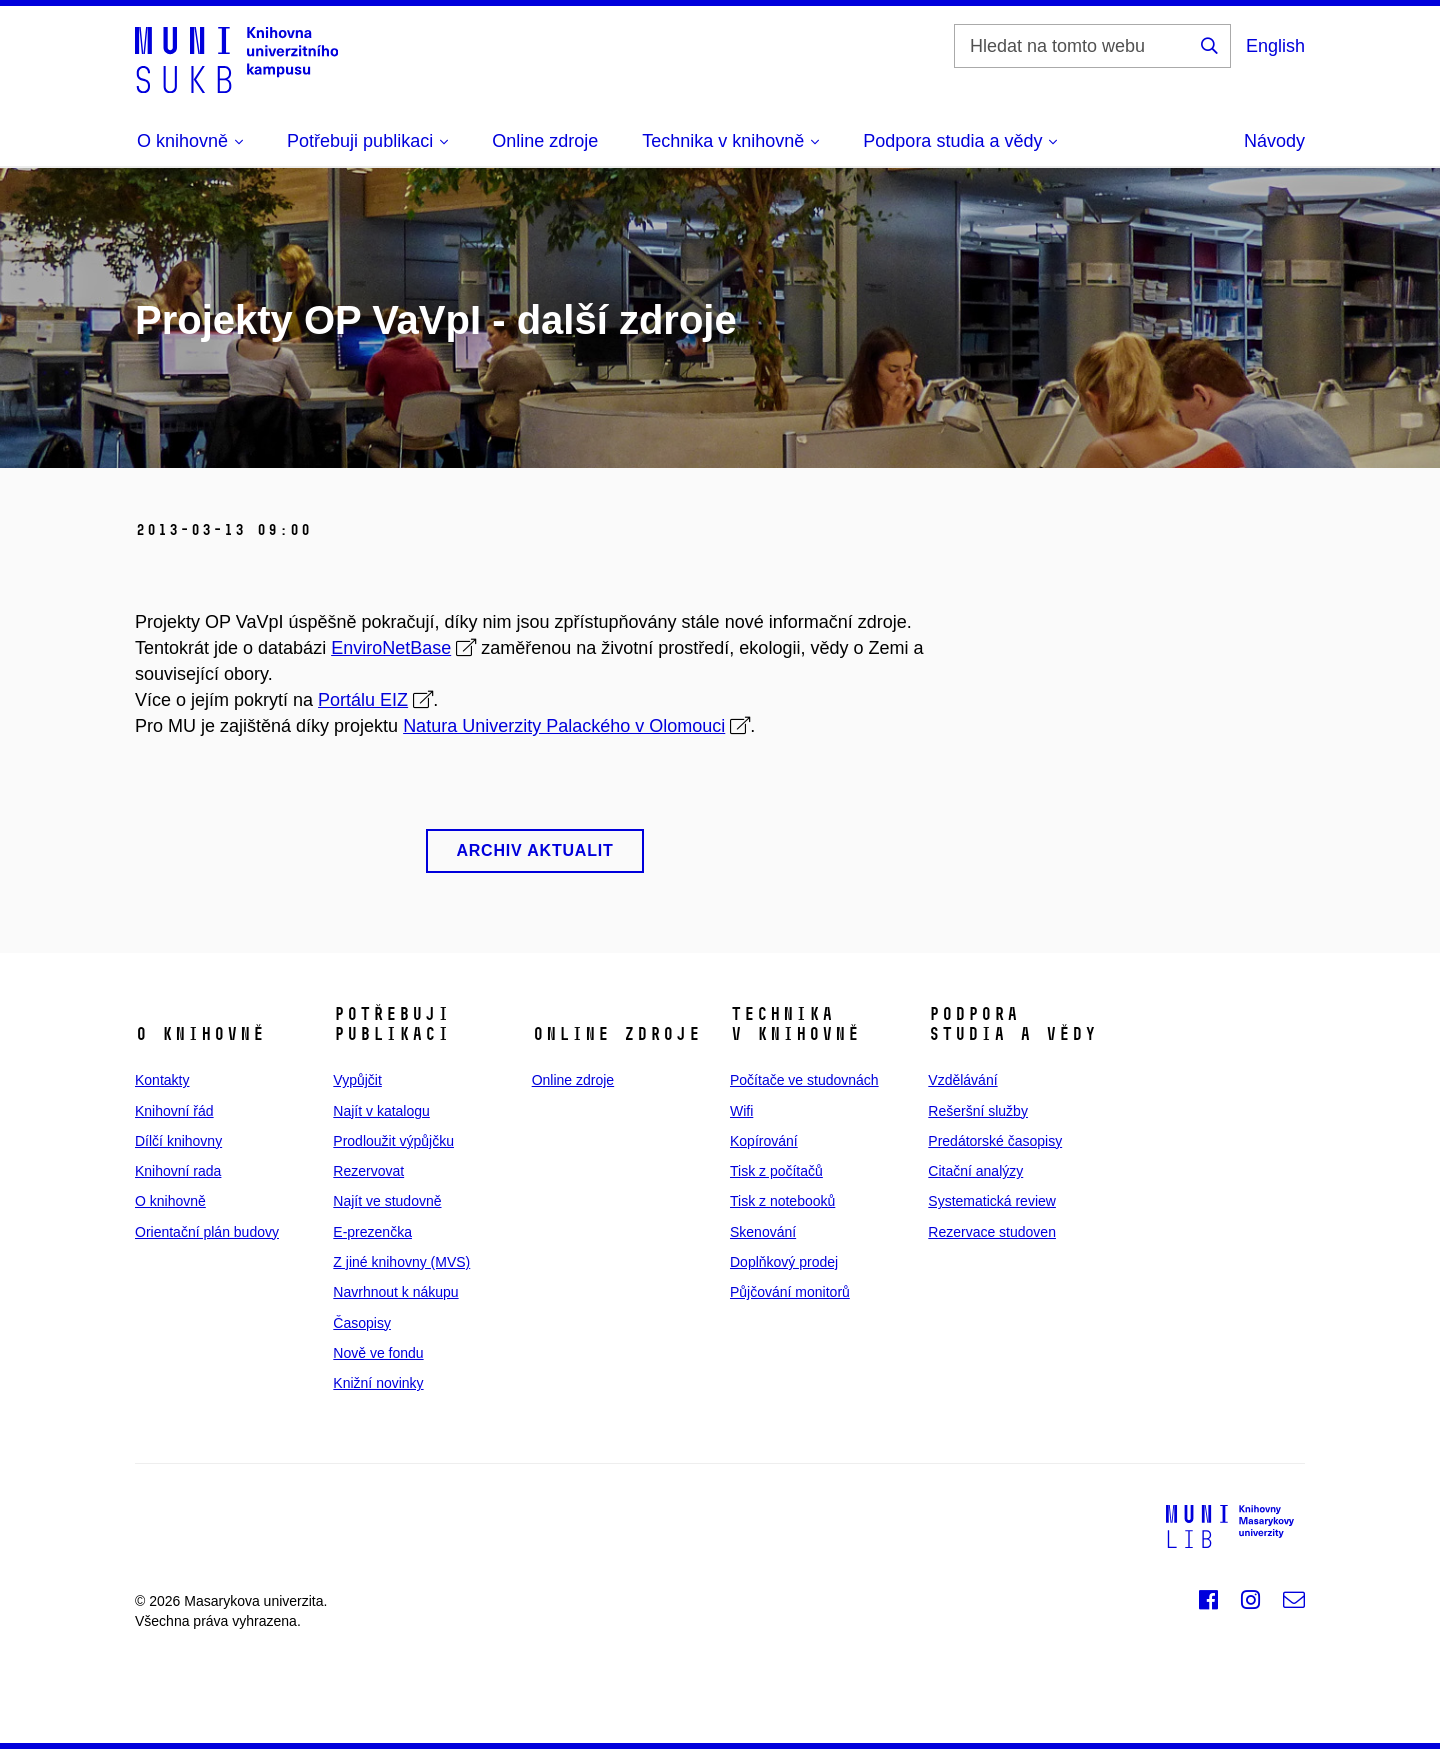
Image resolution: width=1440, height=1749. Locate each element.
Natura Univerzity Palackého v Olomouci (564, 726)
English (1275, 46)
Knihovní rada (178, 1171)
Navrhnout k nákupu (395, 1292)
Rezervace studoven (992, 1232)
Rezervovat (368, 1171)
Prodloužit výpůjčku (393, 1141)
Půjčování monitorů (790, 1292)
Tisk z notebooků (782, 1201)
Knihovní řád (174, 1111)
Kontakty (162, 1080)
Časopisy (362, 1323)
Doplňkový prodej (784, 1262)
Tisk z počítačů (776, 1171)
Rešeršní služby (978, 1111)
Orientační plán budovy (207, 1232)
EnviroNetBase (391, 648)
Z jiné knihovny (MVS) (401, 1262)
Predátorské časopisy (995, 1141)
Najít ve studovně (387, 1201)
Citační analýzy (975, 1171)
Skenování (763, 1232)
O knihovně (170, 1201)
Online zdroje (545, 141)
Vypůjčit (357, 1080)
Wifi (741, 1111)
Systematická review (992, 1201)
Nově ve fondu (378, 1353)
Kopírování (764, 1141)
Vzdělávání (962, 1080)
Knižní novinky (378, 1383)
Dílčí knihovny (178, 1141)
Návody (1274, 141)
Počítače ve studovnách (804, 1080)
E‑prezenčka (372, 1232)
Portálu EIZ (363, 700)
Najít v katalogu (381, 1111)
